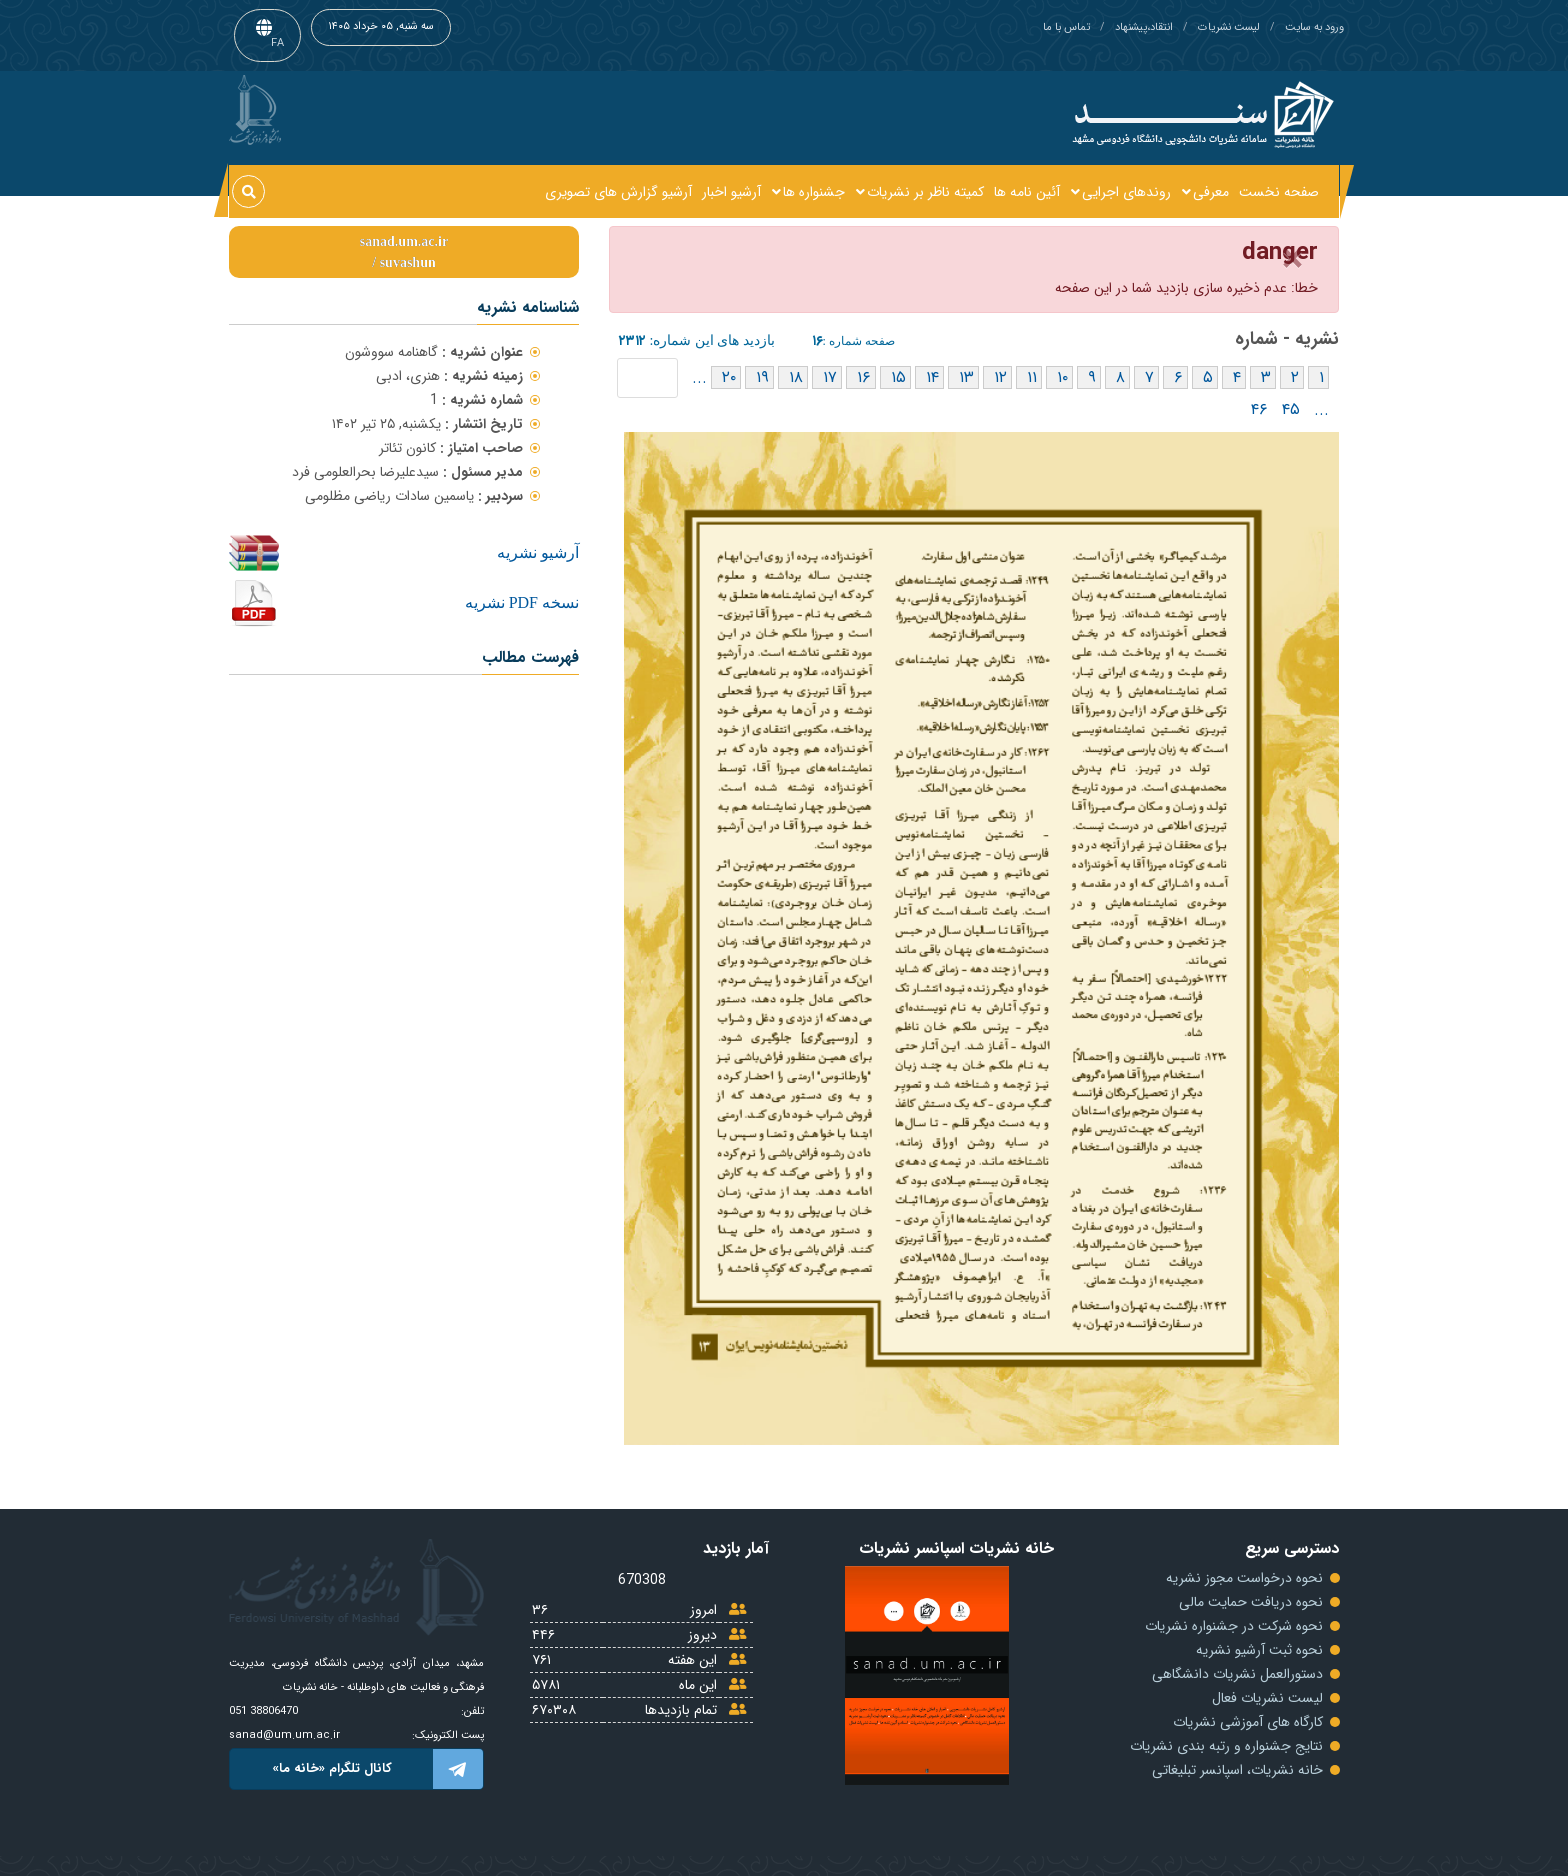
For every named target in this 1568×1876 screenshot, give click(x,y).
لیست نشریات (1229, 27)
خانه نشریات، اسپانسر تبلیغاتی (1237, 1770)
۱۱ (1032, 377)
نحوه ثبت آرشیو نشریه (1259, 1650)
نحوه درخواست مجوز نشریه (1244, 1578)
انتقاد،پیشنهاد (1144, 27)
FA (277, 43)
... (699, 377)
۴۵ (1291, 409)
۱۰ (1062, 377)
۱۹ (762, 377)
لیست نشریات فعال (1267, 1698)
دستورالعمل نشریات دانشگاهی (1237, 1674)
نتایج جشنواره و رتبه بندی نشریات (1226, 1746)
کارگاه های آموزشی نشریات (1248, 1722)
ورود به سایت (1314, 27)
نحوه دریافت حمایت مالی (1251, 1602)
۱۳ (966, 377)
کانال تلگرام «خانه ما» (378, 1769)
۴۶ (1259, 409)
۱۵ (898, 377)
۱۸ (796, 377)
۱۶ (864, 377)
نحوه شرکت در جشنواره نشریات (1234, 1626)
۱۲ (1000, 377)
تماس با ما (1066, 27)
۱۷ (830, 377)
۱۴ (932, 377)
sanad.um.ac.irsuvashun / (404, 252)
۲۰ (729, 377)
